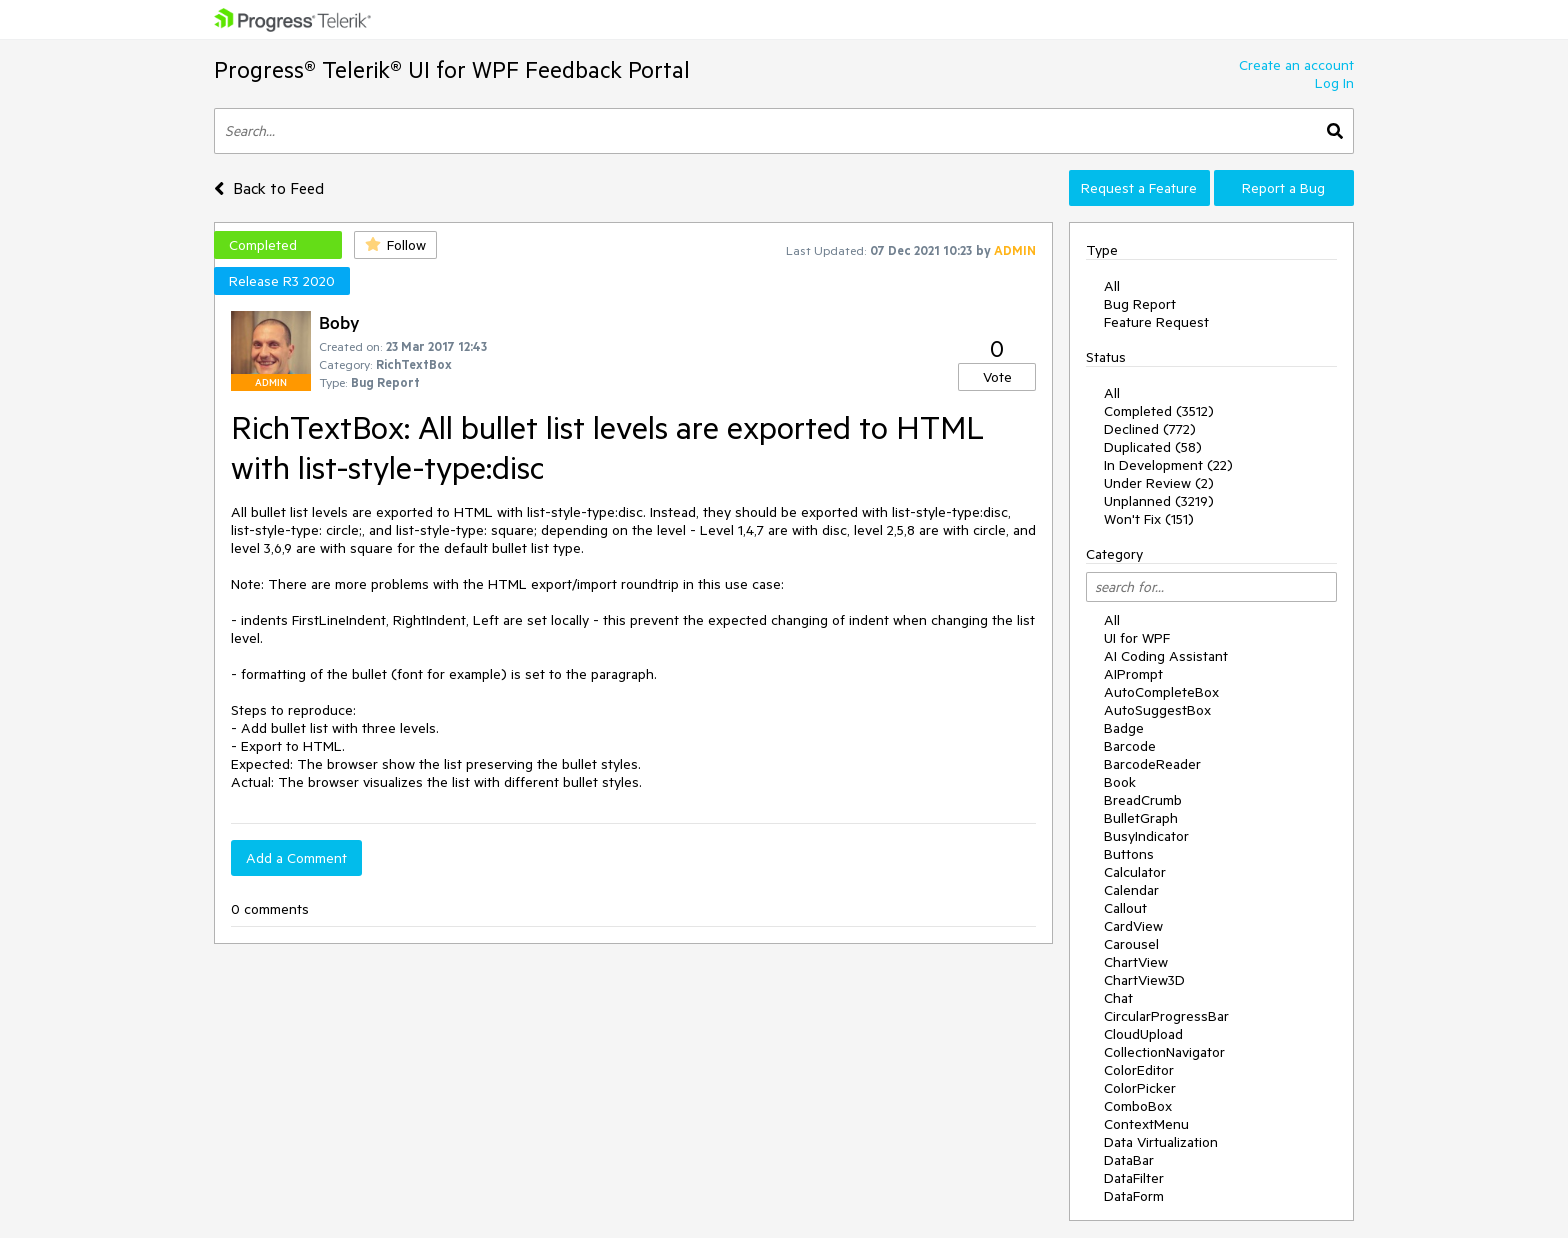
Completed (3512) (1159, 411)
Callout (1125, 908)
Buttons (1129, 854)
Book (1120, 782)
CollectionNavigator (1164, 1052)
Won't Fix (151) (1149, 519)
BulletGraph (1141, 818)
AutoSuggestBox (1157, 710)
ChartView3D (1144, 980)
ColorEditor (1139, 1070)
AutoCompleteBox (1161, 692)
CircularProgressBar (1166, 1016)
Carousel (1131, 944)
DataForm (1134, 1196)
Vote (997, 377)
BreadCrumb (1143, 800)
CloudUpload (1143, 1034)
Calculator (1135, 872)
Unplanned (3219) (1159, 501)
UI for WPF (1137, 638)
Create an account (1296, 65)
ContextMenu (1146, 1124)
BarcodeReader (1152, 764)
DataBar (1129, 1160)
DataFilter (1134, 1178)
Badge (1124, 728)
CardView (1133, 926)
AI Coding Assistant (1166, 656)
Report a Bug (1283, 188)
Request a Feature (1139, 188)
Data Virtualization (1161, 1142)
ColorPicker (1140, 1088)
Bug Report (1140, 304)
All (1112, 286)
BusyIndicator (1146, 836)
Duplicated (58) (1153, 447)
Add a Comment (296, 858)
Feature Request (1156, 322)
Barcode (1130, 746)
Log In (1334, 83)
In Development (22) (1168, 465)
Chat (1118, 998)
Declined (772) (1150, 429)
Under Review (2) (1159, 483)
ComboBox (1138, 1106)
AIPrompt (1133, 674)
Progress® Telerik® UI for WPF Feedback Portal (452, 69)
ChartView (1136, 962)
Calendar (1131, 890)
